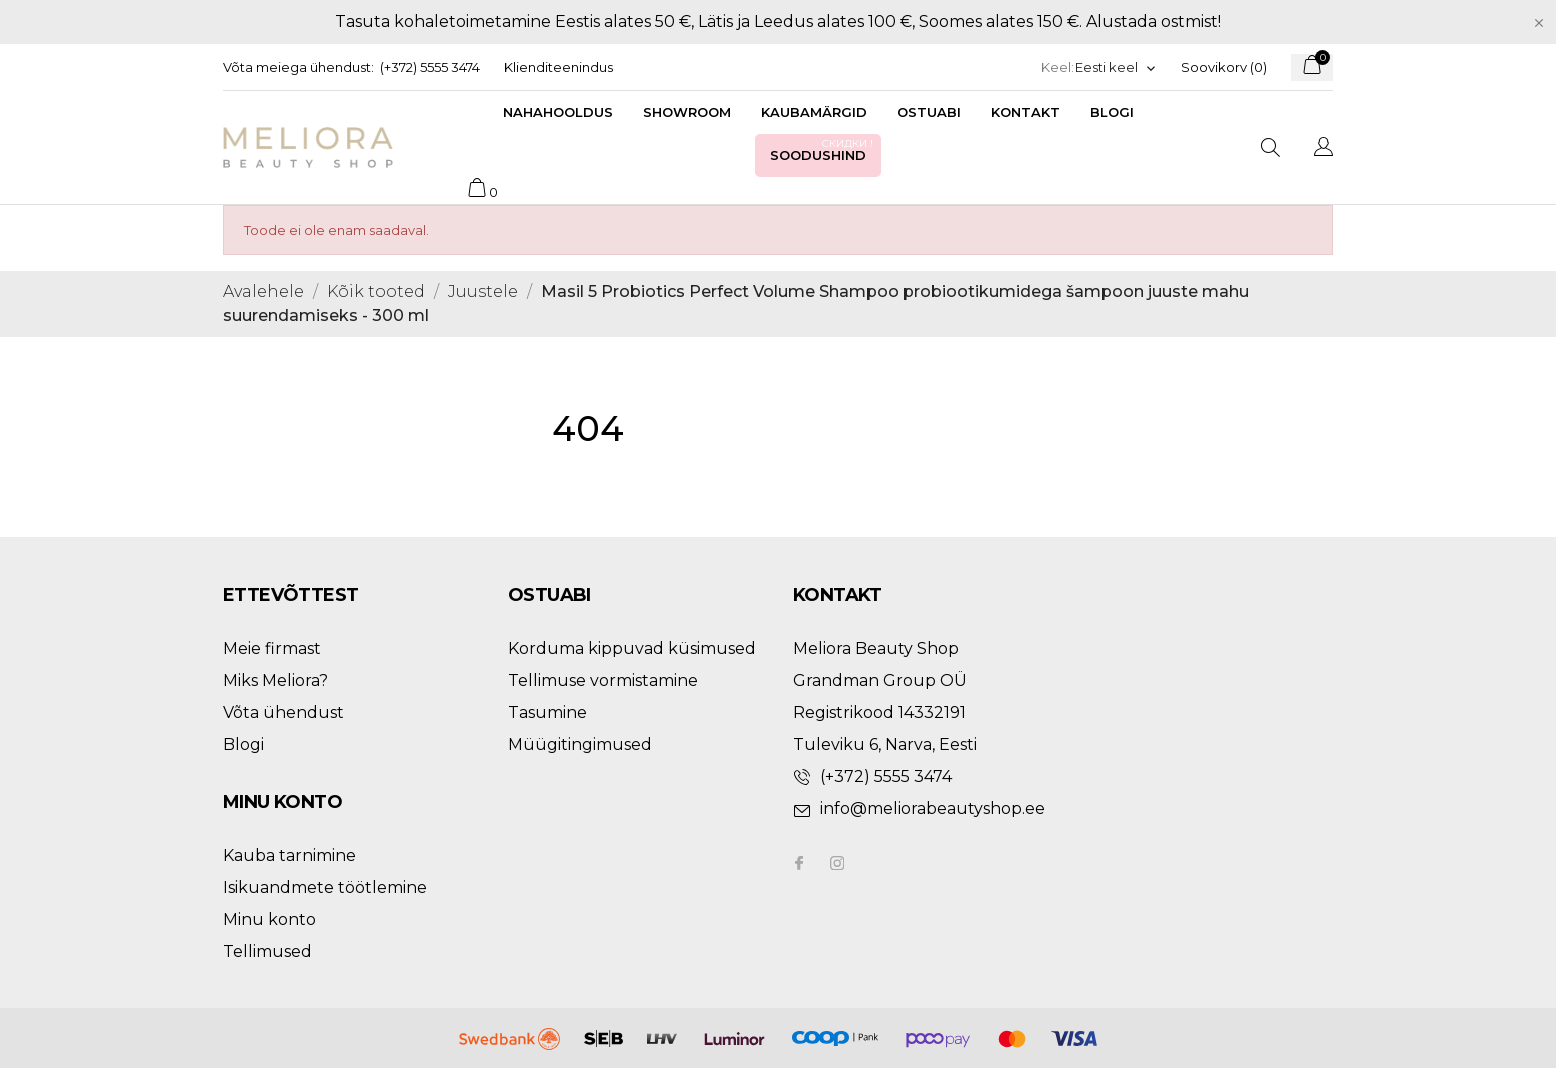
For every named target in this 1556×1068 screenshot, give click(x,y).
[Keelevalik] (1116, 67)
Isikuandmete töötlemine (325, 887)
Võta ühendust (283, 712)
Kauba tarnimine (289, 855)
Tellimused (267, 951)
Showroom (687, 112)
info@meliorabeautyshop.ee (932, 808)
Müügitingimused (580, 744)
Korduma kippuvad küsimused (632, 648)
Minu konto (269, 919)
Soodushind (823, 149)
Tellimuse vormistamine (603, 680)
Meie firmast (272, 648)
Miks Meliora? (275, 680)
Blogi (1112, 112)
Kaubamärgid (814, 112)
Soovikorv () (1224, 67)
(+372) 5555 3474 (430, 67)
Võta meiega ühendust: (298, 67)
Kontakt (1025, 112)
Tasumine (547, 712)
